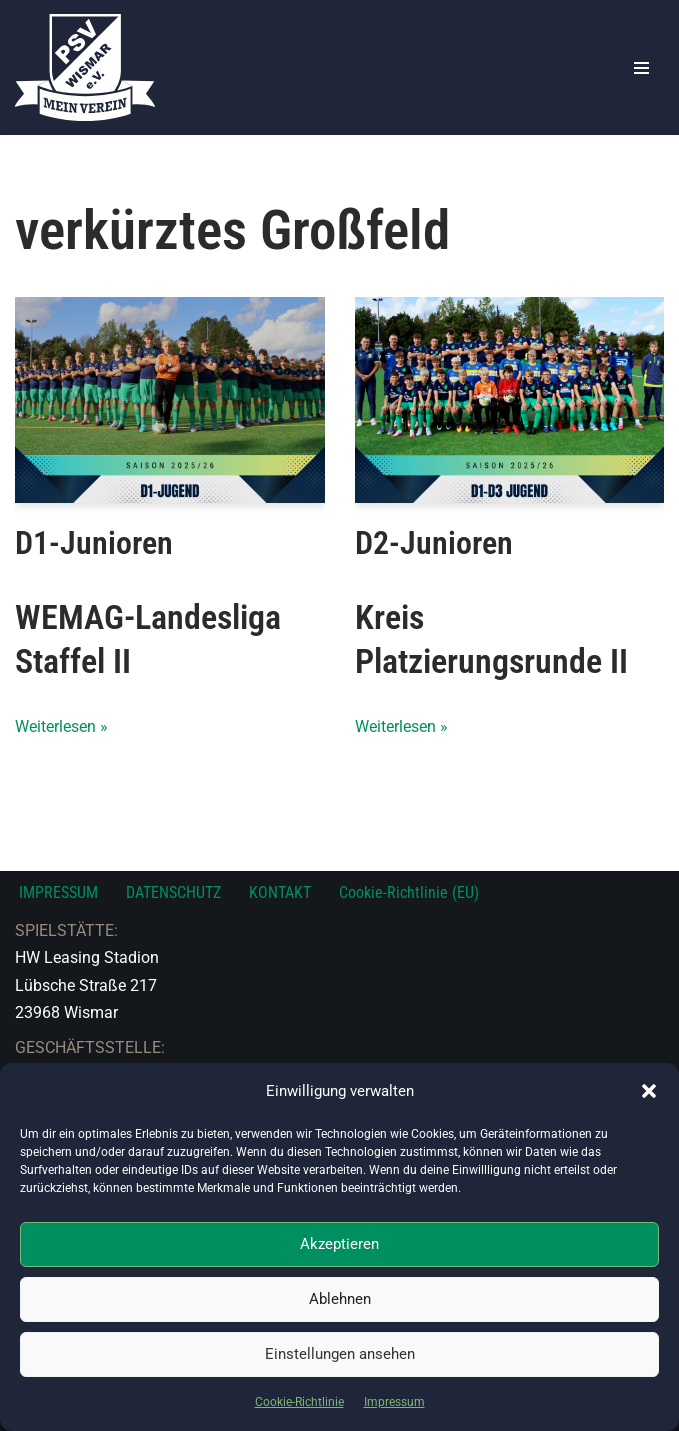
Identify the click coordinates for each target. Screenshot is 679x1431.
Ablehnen (340, 1299)
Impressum (394, 1402)
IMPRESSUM (58, 892)
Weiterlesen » (61, 726)
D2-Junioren (434, 543)
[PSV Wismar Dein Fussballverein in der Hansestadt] (85, 67)
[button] (649, 1091)
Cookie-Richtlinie (299, 1402)
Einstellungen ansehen (340, 1354)
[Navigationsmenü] (641, 68)
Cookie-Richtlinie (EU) (409, 892)
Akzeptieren (339, 1244)
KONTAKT (280, 892)
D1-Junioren (94, 543)
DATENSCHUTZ (173, 892)
